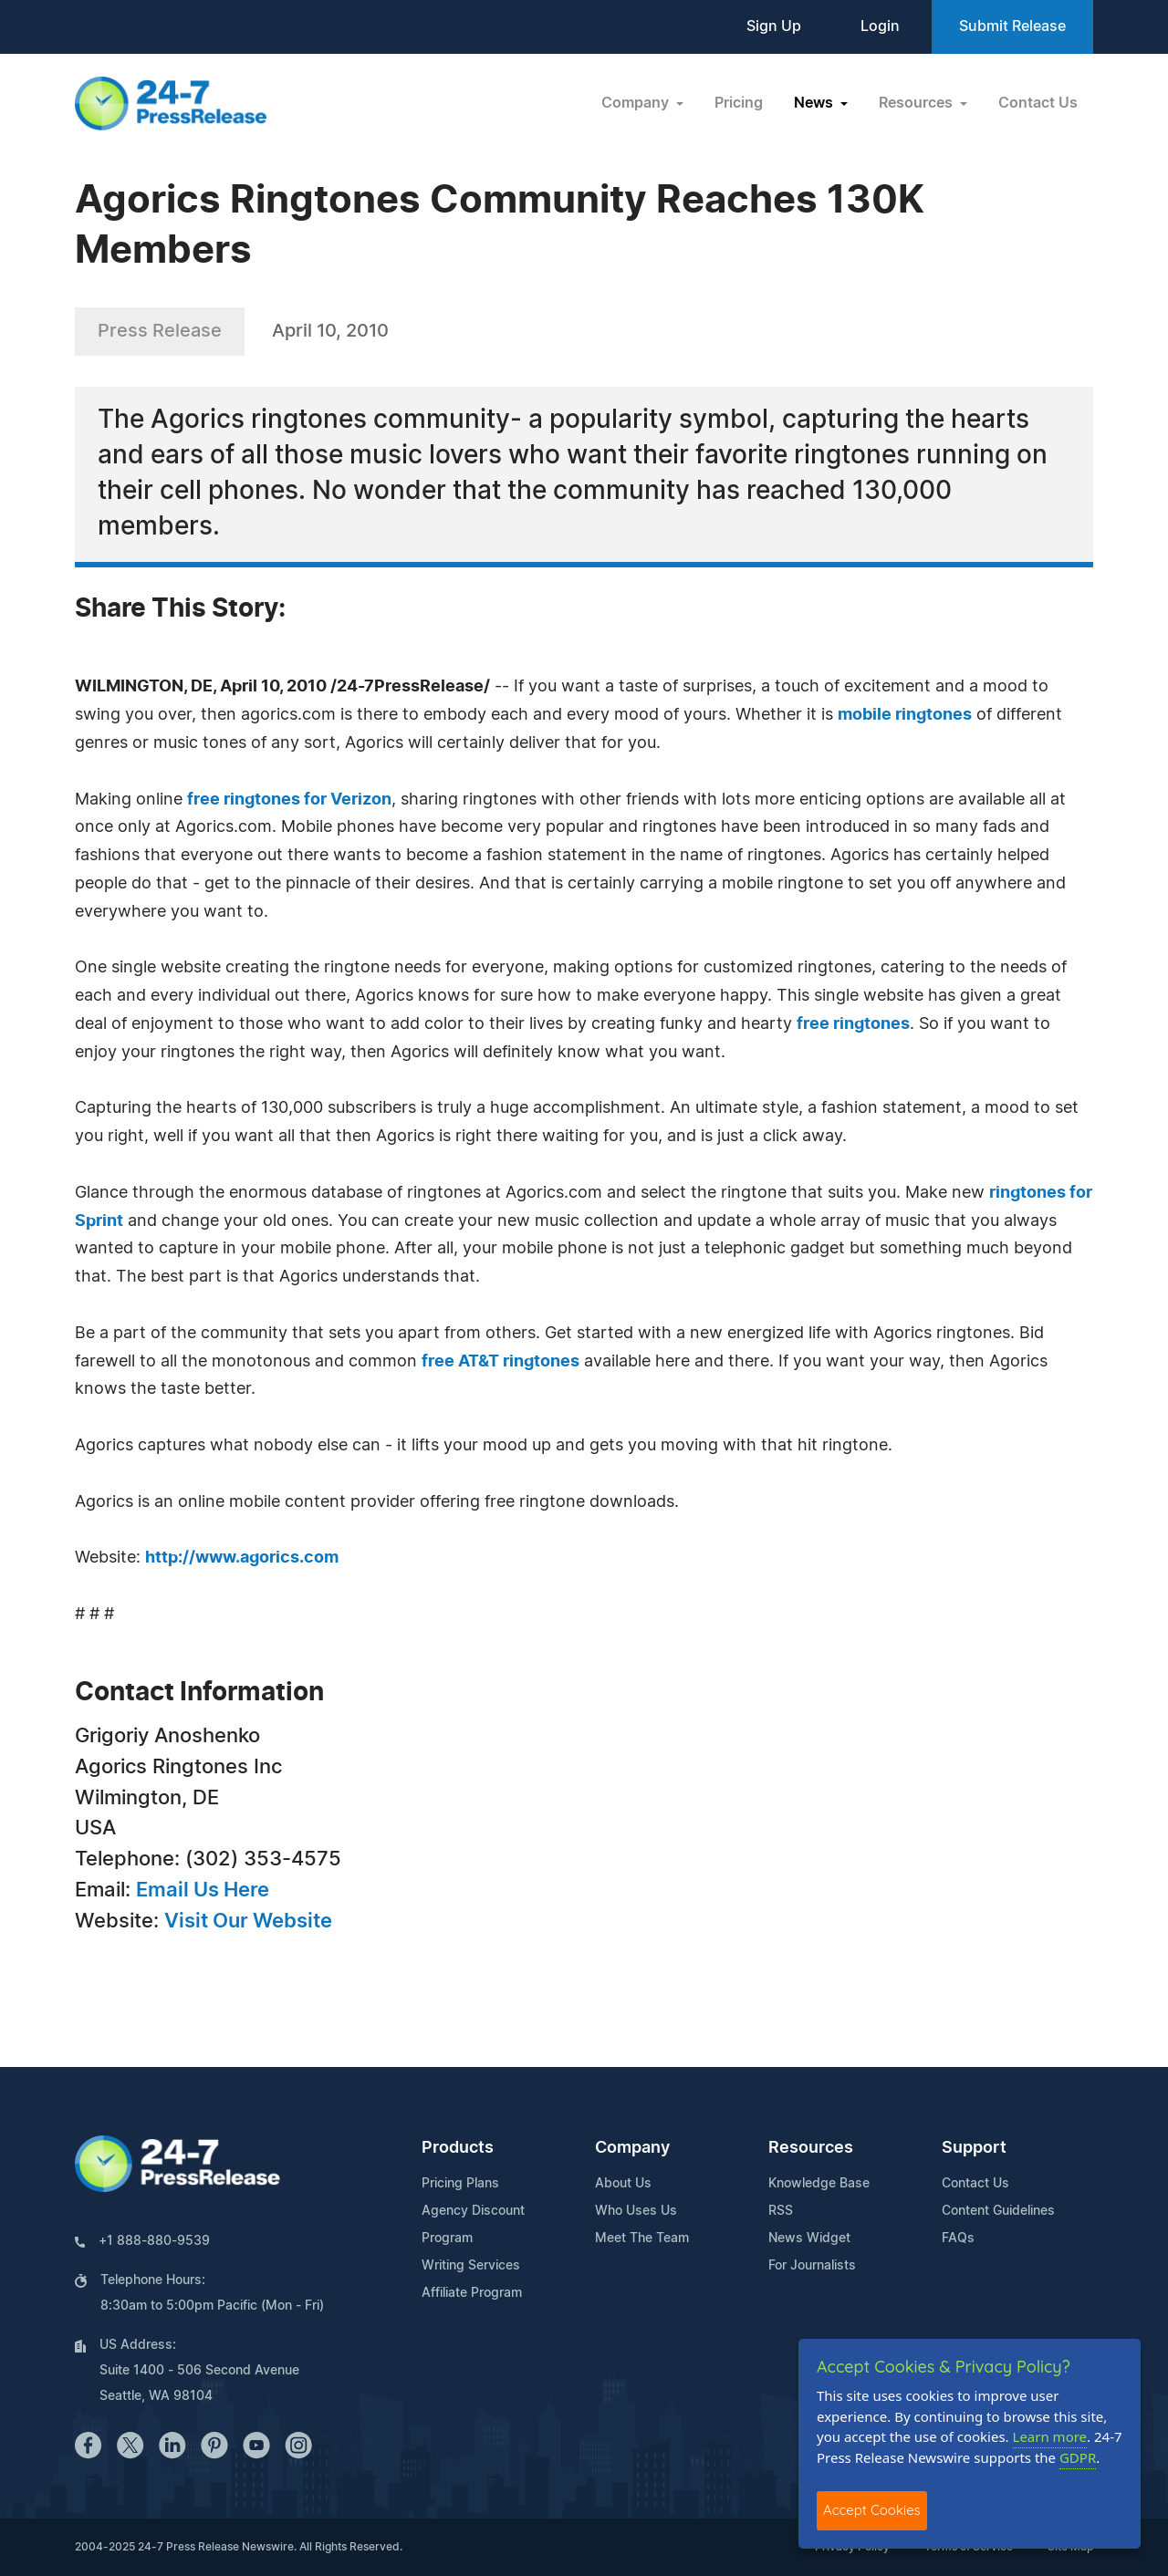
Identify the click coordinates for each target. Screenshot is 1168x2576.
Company (632, 2148)
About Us (623, 2183)
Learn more (1050, 2436)
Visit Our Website (248, 1921)
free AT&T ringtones (500, 1362)
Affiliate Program (472, 2293)
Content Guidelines (998, 2211)
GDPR (1077, 2457)
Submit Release (1012, 26)
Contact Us (1038, 103)
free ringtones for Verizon (289, 800)
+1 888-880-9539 (154, 2241)
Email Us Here (202, 1890)
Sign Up (773, 26)
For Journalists (812, 2265)
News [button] (815, 103)
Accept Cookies (872, 2510)
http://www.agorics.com (242, 1558)
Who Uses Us (636, 2211)
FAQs (958, 2238)
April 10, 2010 (330, 331)
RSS (780, 2211)
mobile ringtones (905, 715)
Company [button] (637, 103)
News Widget (809, 2238)
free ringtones (853, 1024)
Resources (810, 2148)
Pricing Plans (460, 2183)
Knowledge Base (819, 2183)
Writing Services (471, 2265)
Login (880, 26)
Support (974, 2148)
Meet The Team (642, 2238)
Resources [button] (917, 103)
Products (458, 2148)
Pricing (738, 103)
